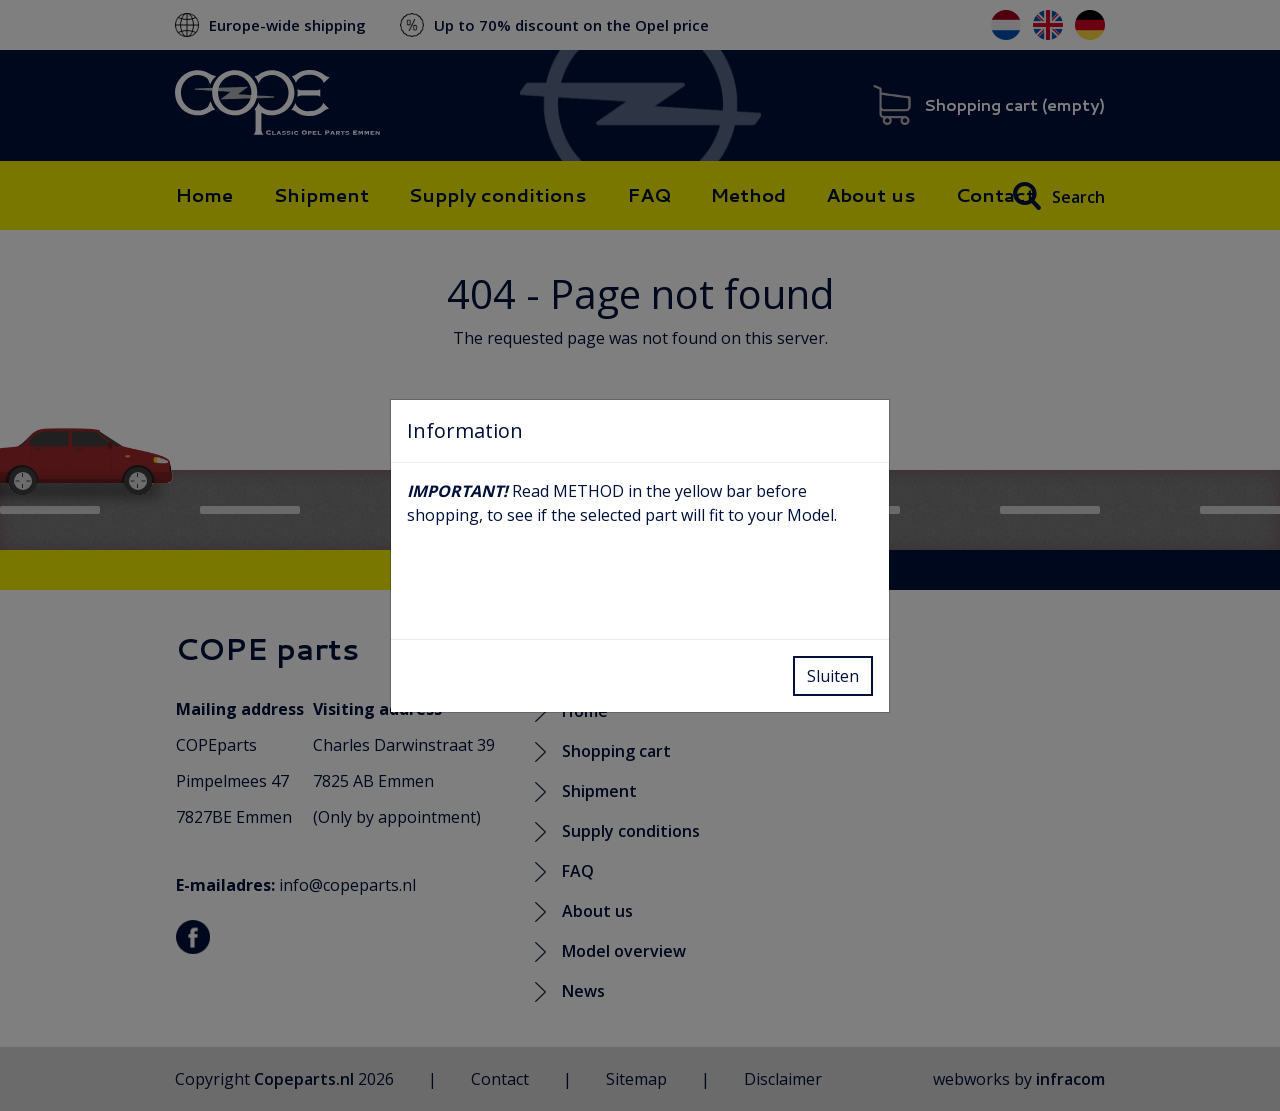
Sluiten (833, 676)
